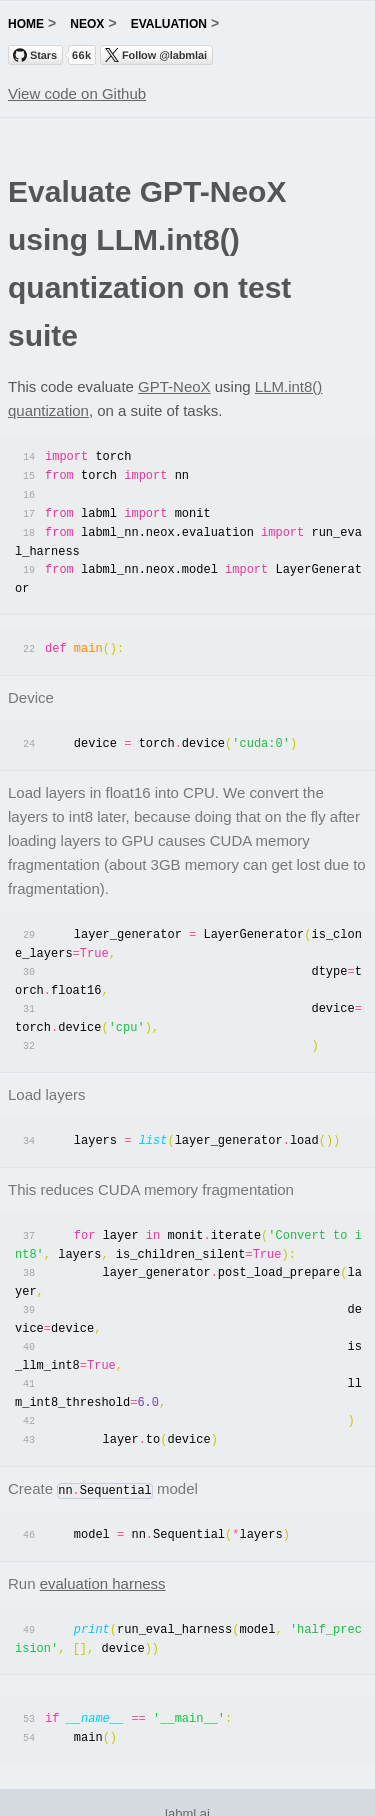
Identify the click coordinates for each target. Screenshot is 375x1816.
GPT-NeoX (174, 386)
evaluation (169, 24)
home (26, 24)
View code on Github (77, 93)
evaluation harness (103, 1562)
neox (87, 24)
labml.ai (187, 1789)
